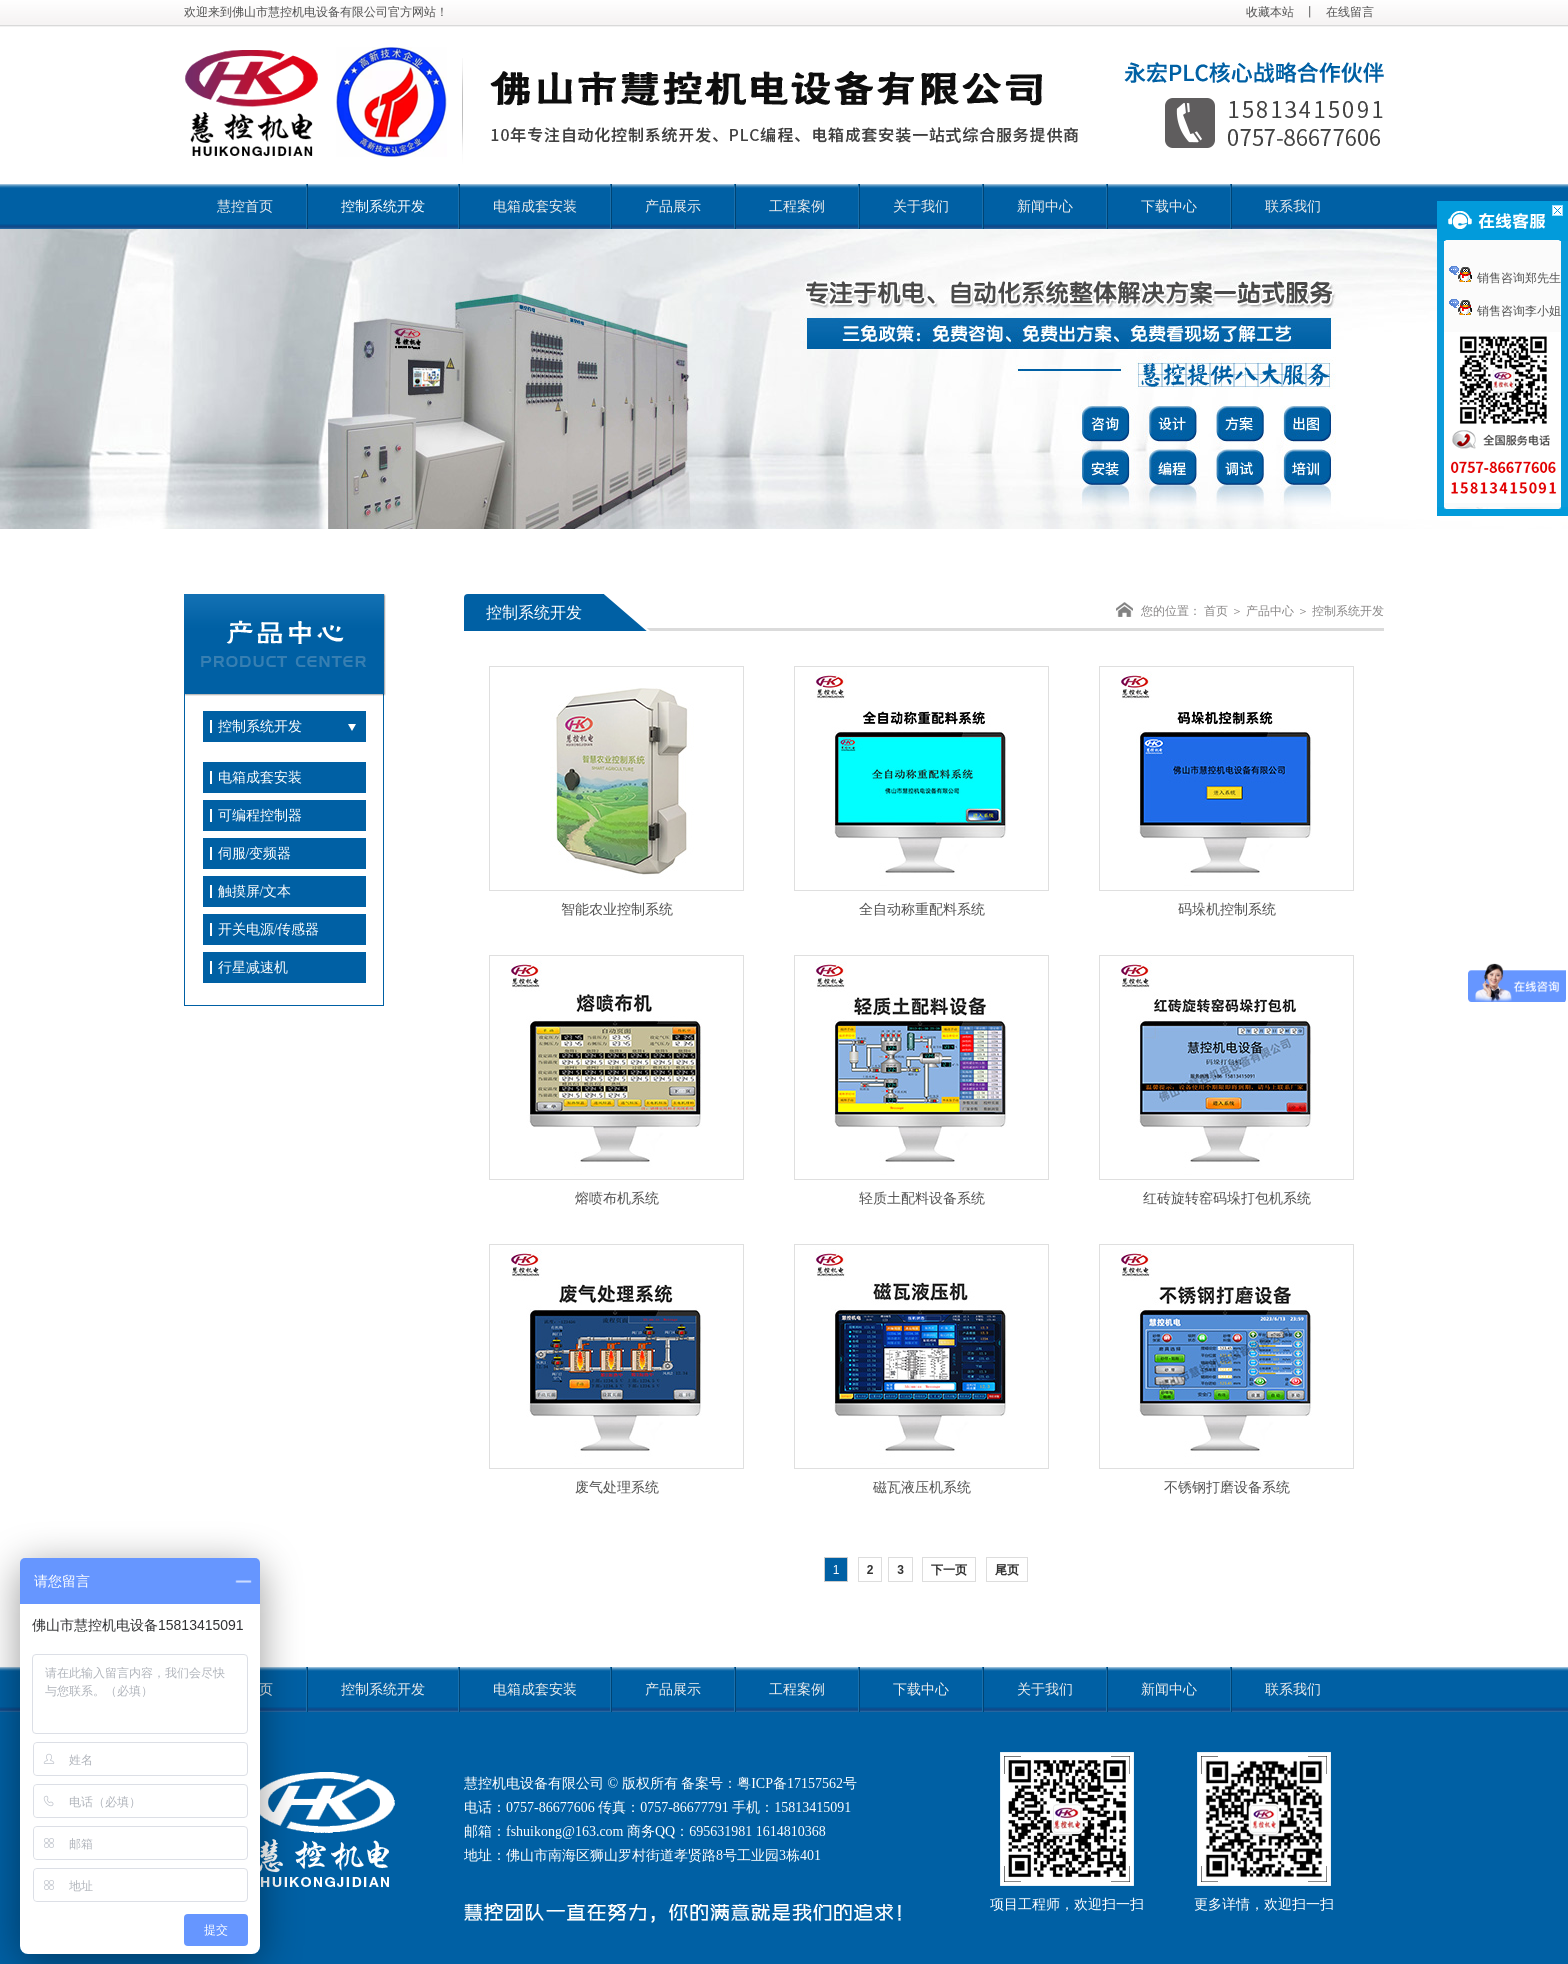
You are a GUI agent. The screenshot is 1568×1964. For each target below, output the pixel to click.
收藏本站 (1270, 12)
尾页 (1007, 1570)
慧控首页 (245, 206)
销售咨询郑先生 (1505, 278)
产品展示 (673, 206)
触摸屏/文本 (255, 891)
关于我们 (921, 206)
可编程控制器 (260, 815)
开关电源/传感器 (269, 929)
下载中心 (1169, 206)
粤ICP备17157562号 (797, 1783)
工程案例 (797, 206)
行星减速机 (253, 967)
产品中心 (1270, 611)
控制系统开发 (383, 206)
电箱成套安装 (535, 206)
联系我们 (1293, 206)
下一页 (949, 1570)
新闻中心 (1045, 206)
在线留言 (1350, 12)
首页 (1216, 611)
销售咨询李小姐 (1505, 311)
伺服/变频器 (255, 853)
